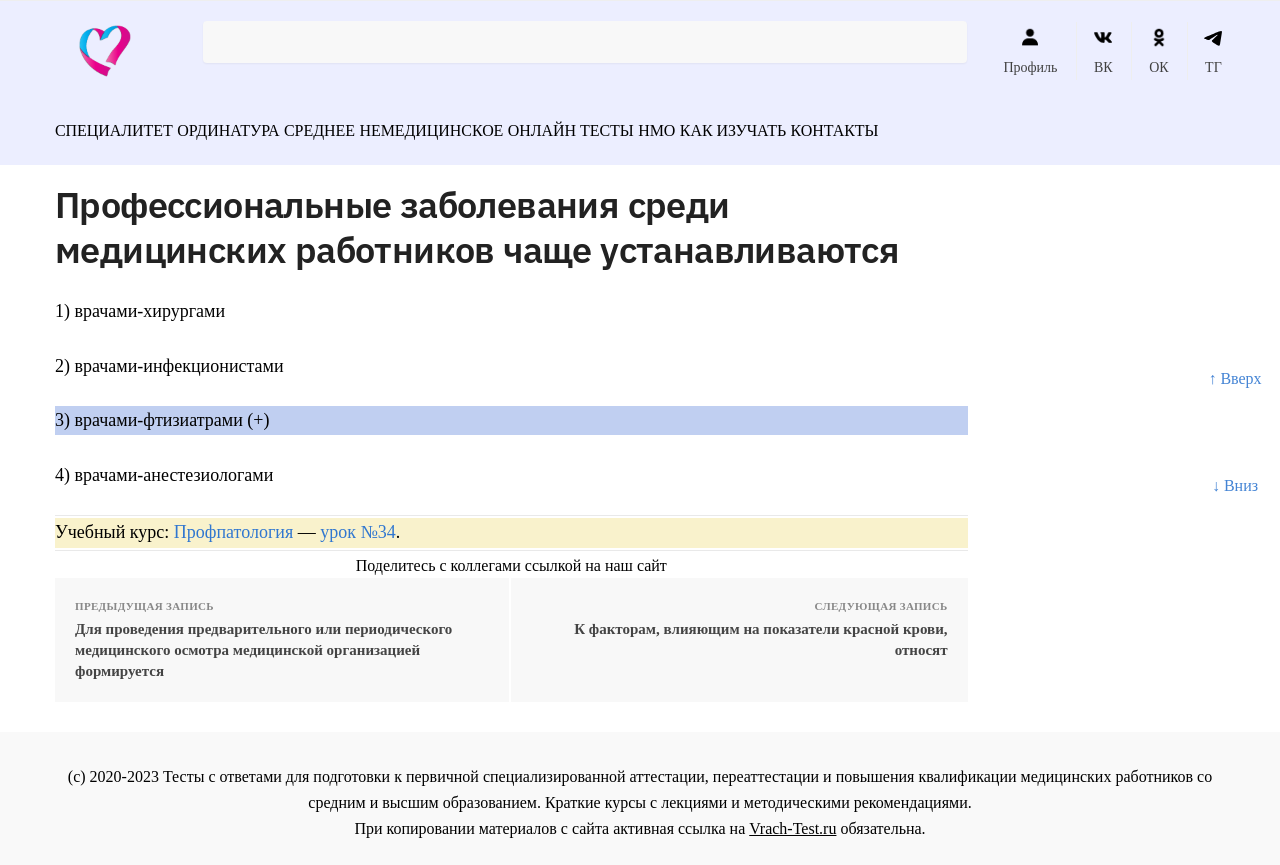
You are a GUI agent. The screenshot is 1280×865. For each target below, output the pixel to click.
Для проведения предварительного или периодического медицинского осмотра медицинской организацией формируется (263, 641)
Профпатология (234, 523)
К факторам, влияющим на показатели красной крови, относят (760, 630)
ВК (1103, 51)
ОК (1158, 51)
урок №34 (357, 523)
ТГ (1213, 51)
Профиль (1030, 51)
